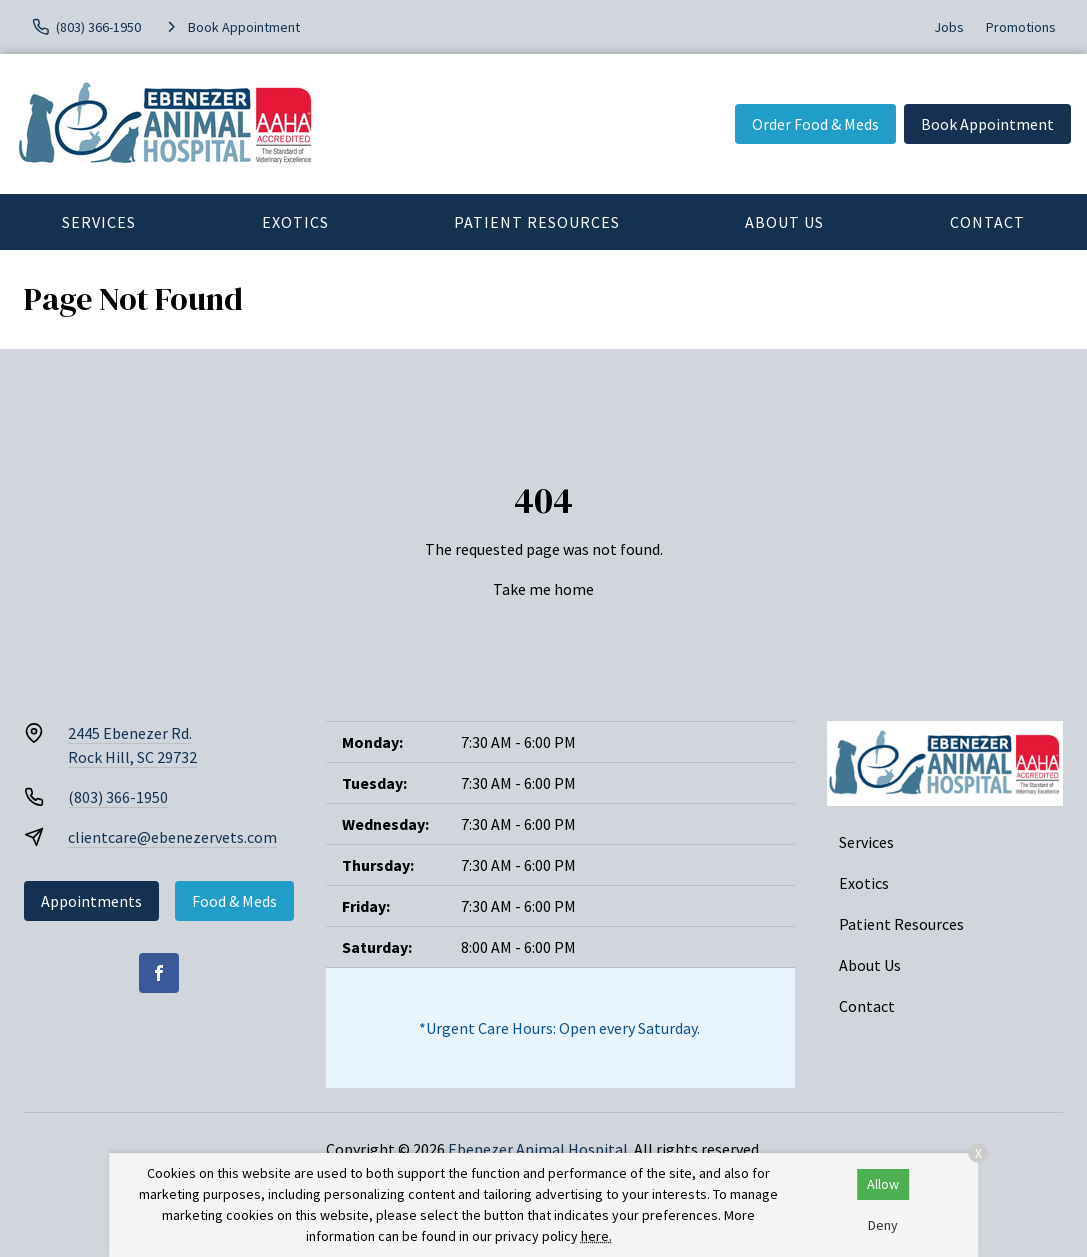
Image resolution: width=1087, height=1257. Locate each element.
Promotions (1021, 27)
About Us (784, 222)
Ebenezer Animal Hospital (538, 1149)
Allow (883, 1184)
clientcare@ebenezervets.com (172, 837)
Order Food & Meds (815, 124)
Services (99, 222)
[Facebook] (159, 973)
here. (596, 1236)
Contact (867, 1006)
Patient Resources (537, 222)
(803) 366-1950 (118, 797)
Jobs (949, 27)
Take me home (543, 589)
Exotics (295, 222)
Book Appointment (987, 124)
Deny (883, 1225)
